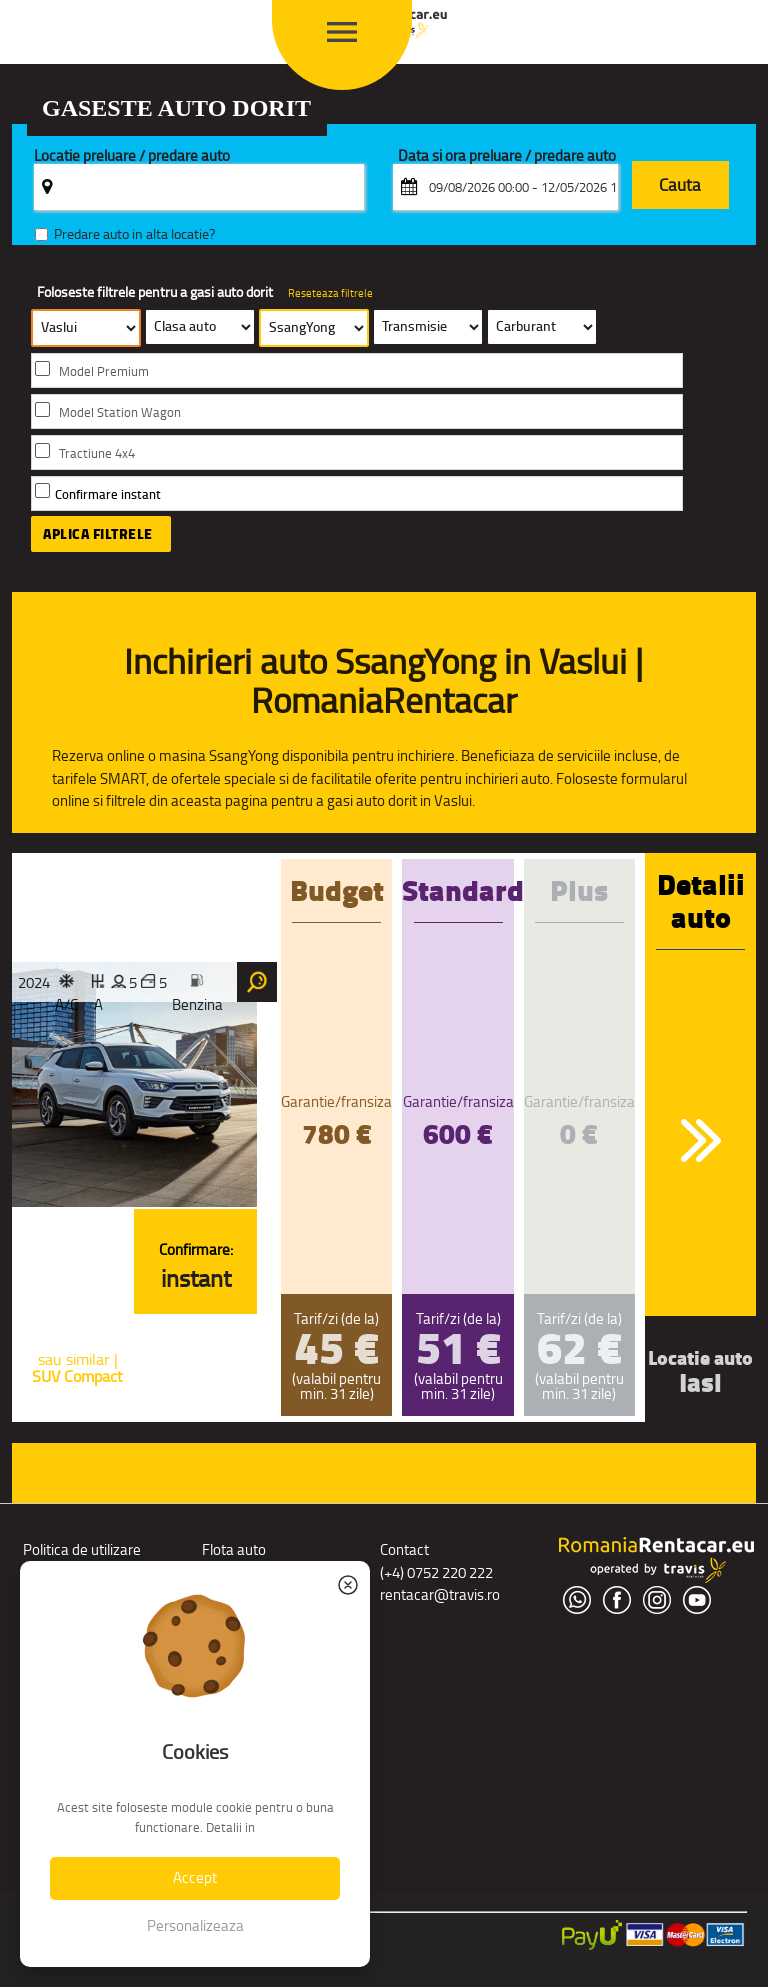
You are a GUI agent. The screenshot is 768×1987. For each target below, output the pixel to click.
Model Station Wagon (120, 412)
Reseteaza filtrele (330, 293)
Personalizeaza (195, 1925)
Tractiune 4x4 (97, 453)
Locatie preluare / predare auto (132, 156)
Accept (195, 1877)
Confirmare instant (108, 494)
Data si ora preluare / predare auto (507, 156)
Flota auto (234, 1549)
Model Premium (104, 371)
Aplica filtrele (98, 534)
